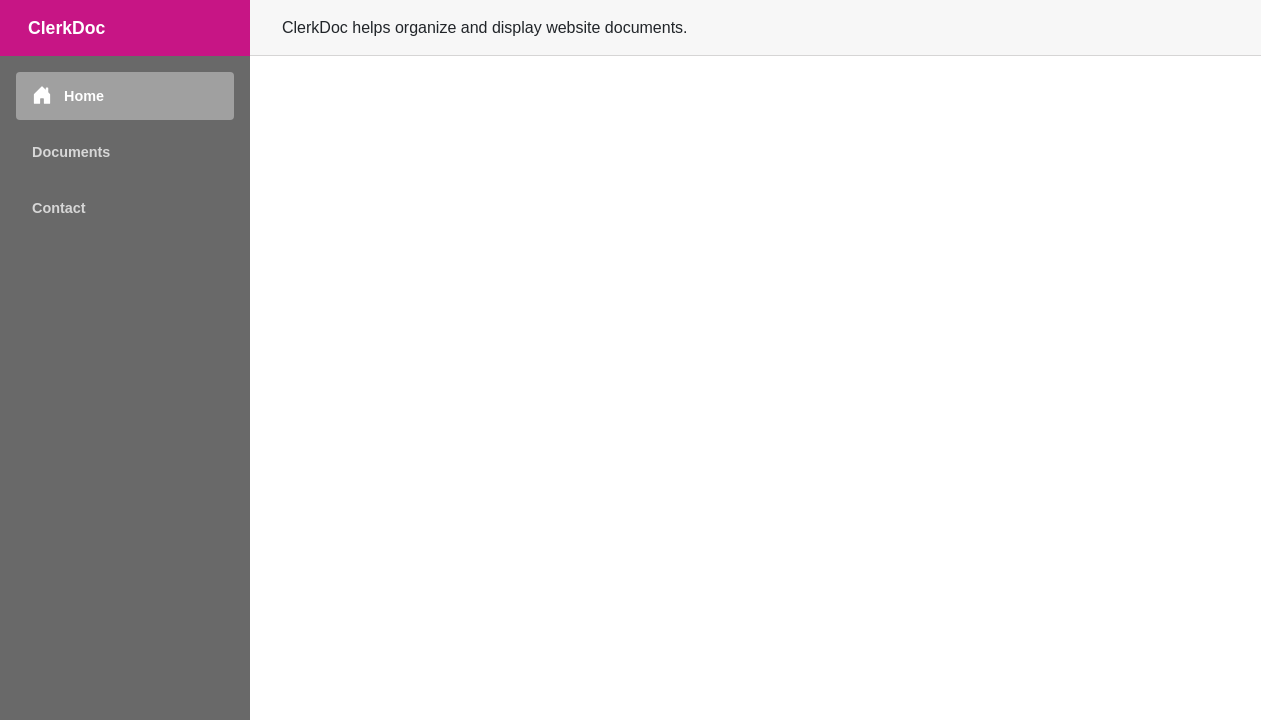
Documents (71, 152)
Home (68, 95)
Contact (59, 208)
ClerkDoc (66, 28)
